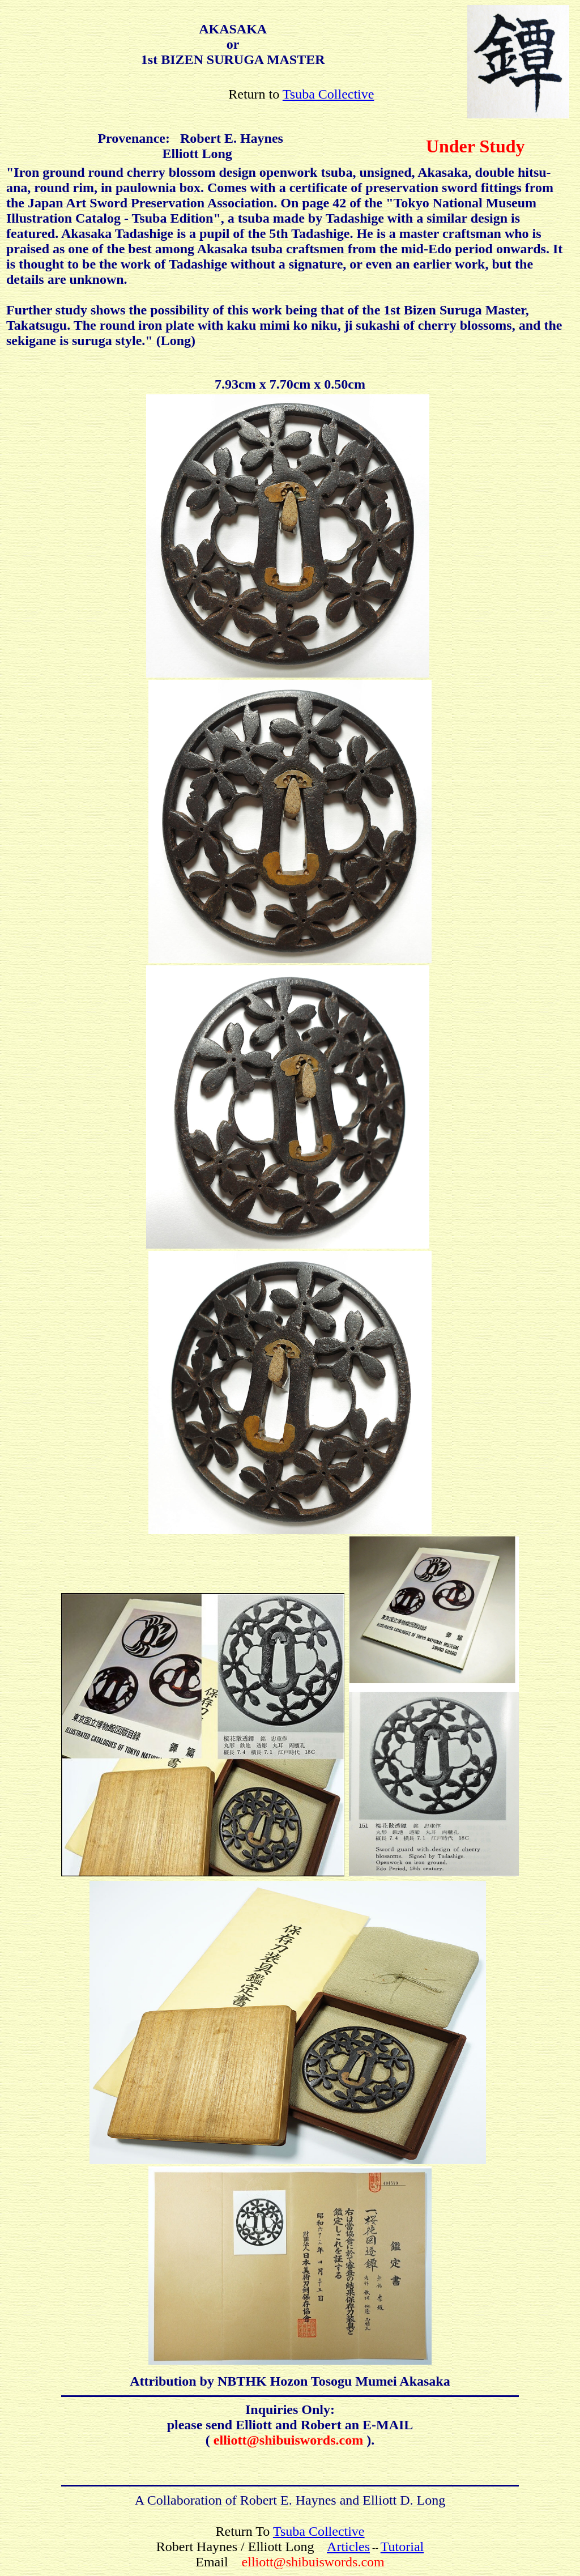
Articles (348, 2546)
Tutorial (402, 2546)
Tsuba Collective (328, 94)
